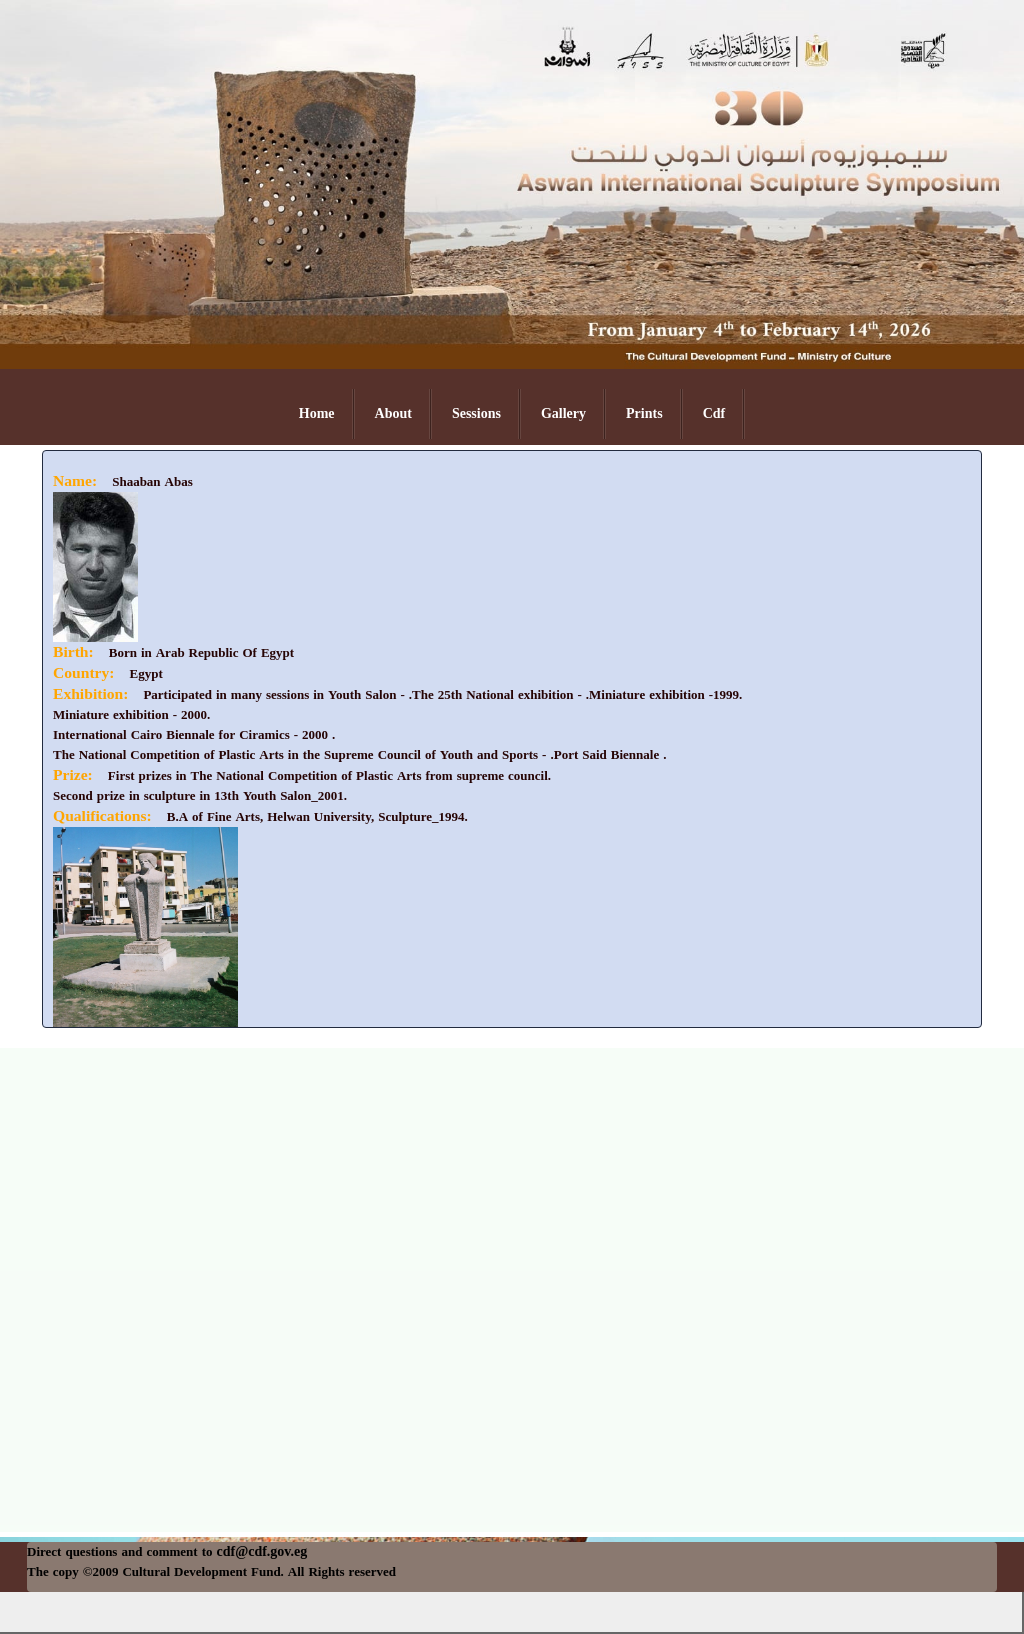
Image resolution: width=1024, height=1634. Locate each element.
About (393, 413)
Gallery (563, 413)
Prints (644, 413)
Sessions (476, 413)
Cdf (714, 413)
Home (317, 413)
